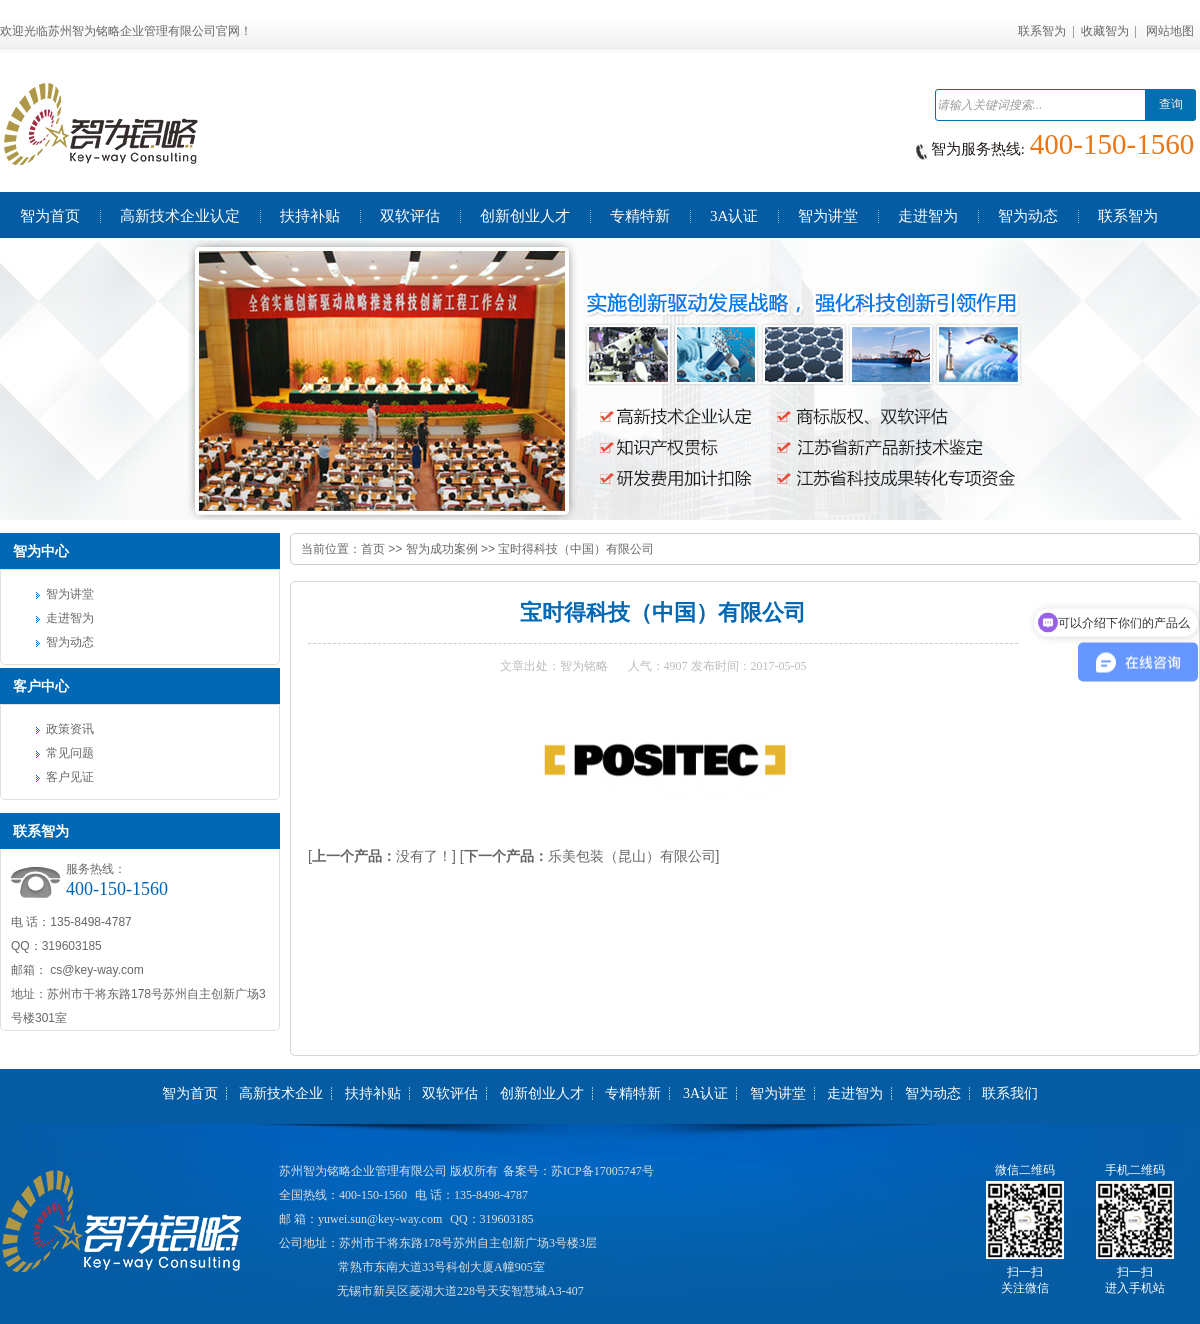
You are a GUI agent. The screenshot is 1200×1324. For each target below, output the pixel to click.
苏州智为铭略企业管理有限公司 (363, 1171)
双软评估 (450, 1093)
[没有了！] (382, 856)
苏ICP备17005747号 (602, 1171)
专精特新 (633, 1093)
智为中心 (41, 551)
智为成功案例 (442, 549)
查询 (1171, 104)
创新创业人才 (542, 1093)
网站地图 (1170, 31)
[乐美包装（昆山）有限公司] (590, 856)
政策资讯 (70, 729)
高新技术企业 (281, 1093)
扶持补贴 (373, 1093)
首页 (373, 549)
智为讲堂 (70, 594)
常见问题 (70, 753)
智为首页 (190, 1093)
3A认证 (705, 1093)
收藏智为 (1105, 31)
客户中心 (41, 686)
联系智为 (1042, 31)
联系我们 (1010, 1093)
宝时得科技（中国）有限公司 (576, 549)
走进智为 (70, 618)
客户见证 (70, 777)
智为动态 (70, 642)
